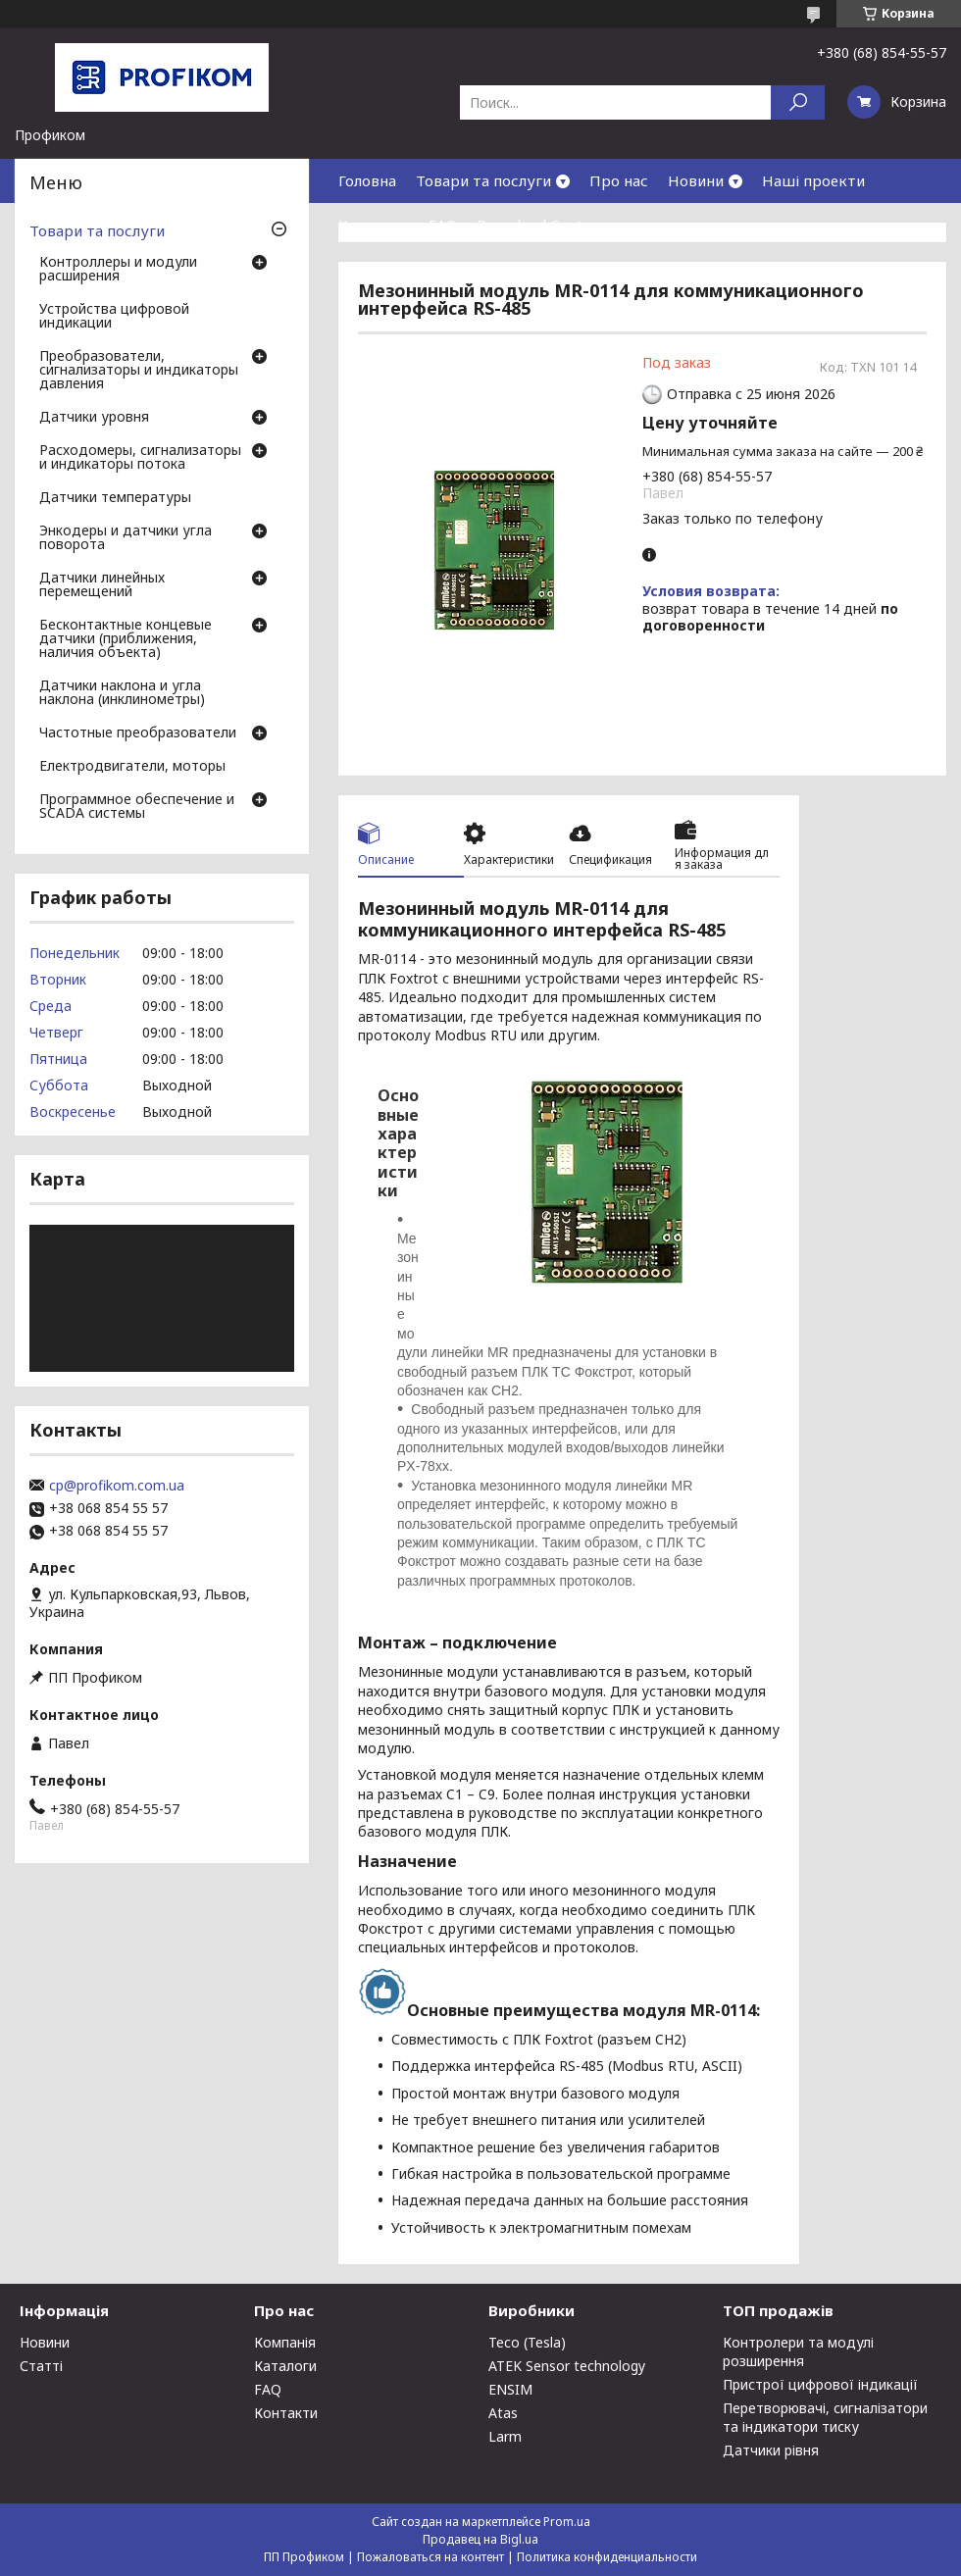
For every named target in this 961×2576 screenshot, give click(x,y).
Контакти (373, 224)
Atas (503, 2412)
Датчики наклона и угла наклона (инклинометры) (122, 693)
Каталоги (285, 2365)
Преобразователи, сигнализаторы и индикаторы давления (138, 370)
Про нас (618, 180)
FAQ (443, 224)
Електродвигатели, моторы (132, 767)
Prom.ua (566, 2521)
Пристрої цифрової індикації (820, 2384)
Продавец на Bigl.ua (480, 2539)
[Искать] (798, 102)
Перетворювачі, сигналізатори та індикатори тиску (825, 2417)
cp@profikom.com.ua (116, 1485)
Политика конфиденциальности (607, 2557)
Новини (696, 180)
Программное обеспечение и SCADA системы (136, 807)
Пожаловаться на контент (430, 2557)
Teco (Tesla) (527, 2342)
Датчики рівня (771, 2450)
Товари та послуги (483, 180)
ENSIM (510, 2389)
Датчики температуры (115, 498)
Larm (505, 2436)
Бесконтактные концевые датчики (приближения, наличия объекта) (125, 639)
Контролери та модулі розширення (798, 2351)
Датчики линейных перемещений (102, 585)
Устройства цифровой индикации (114, 316)
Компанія (285, 2342)
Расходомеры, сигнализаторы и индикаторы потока (140, 458)
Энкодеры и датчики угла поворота (125, 538)
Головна (367, 180)
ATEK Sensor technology (566, 2365)
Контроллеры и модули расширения (118, 269)
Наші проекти (813, 180)
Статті (41, 2365)
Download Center (537, 224)
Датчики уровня (94, 418)
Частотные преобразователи (137, 733)
